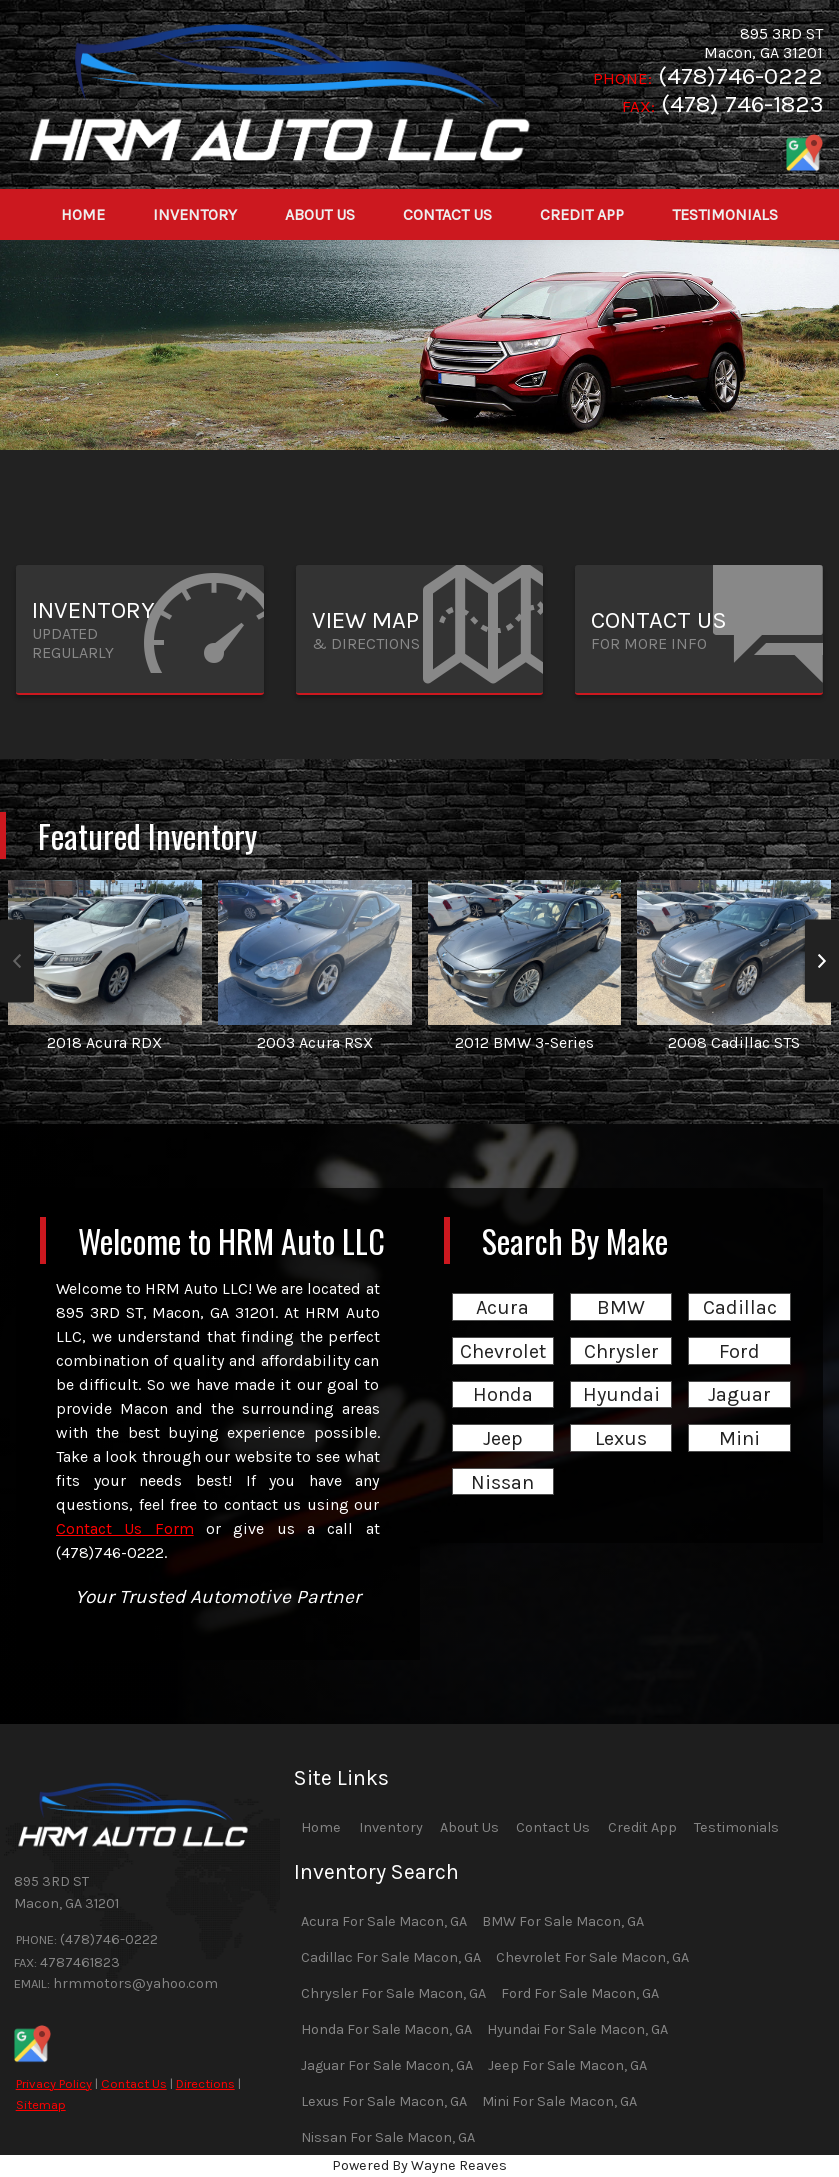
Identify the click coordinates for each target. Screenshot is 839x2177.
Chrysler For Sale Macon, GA (393, 1993)
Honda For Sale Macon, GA (386, 2029)
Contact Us (134, 2083)
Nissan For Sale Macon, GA (388, 2137)
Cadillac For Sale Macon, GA (391, 1957)
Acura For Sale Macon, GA (384, 1921)
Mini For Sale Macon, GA (559, 2101)
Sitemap (41, 2104)
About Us (469, 1827)
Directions (205, 2083)
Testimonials (736, 1827)
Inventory (391, 1827)
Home (321, 1827)
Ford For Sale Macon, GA (580, 1993)
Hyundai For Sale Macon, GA (577, 2029)
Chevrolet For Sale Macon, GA (592, 1957)
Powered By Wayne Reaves (419, 2165)
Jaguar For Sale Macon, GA (387, 2065)
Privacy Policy (54, 2083)
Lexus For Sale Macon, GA (384, 2101)
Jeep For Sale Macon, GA (567, 2065)
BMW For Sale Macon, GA (563, 1921)
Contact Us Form (125, 1528)
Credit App (642, 1827)
